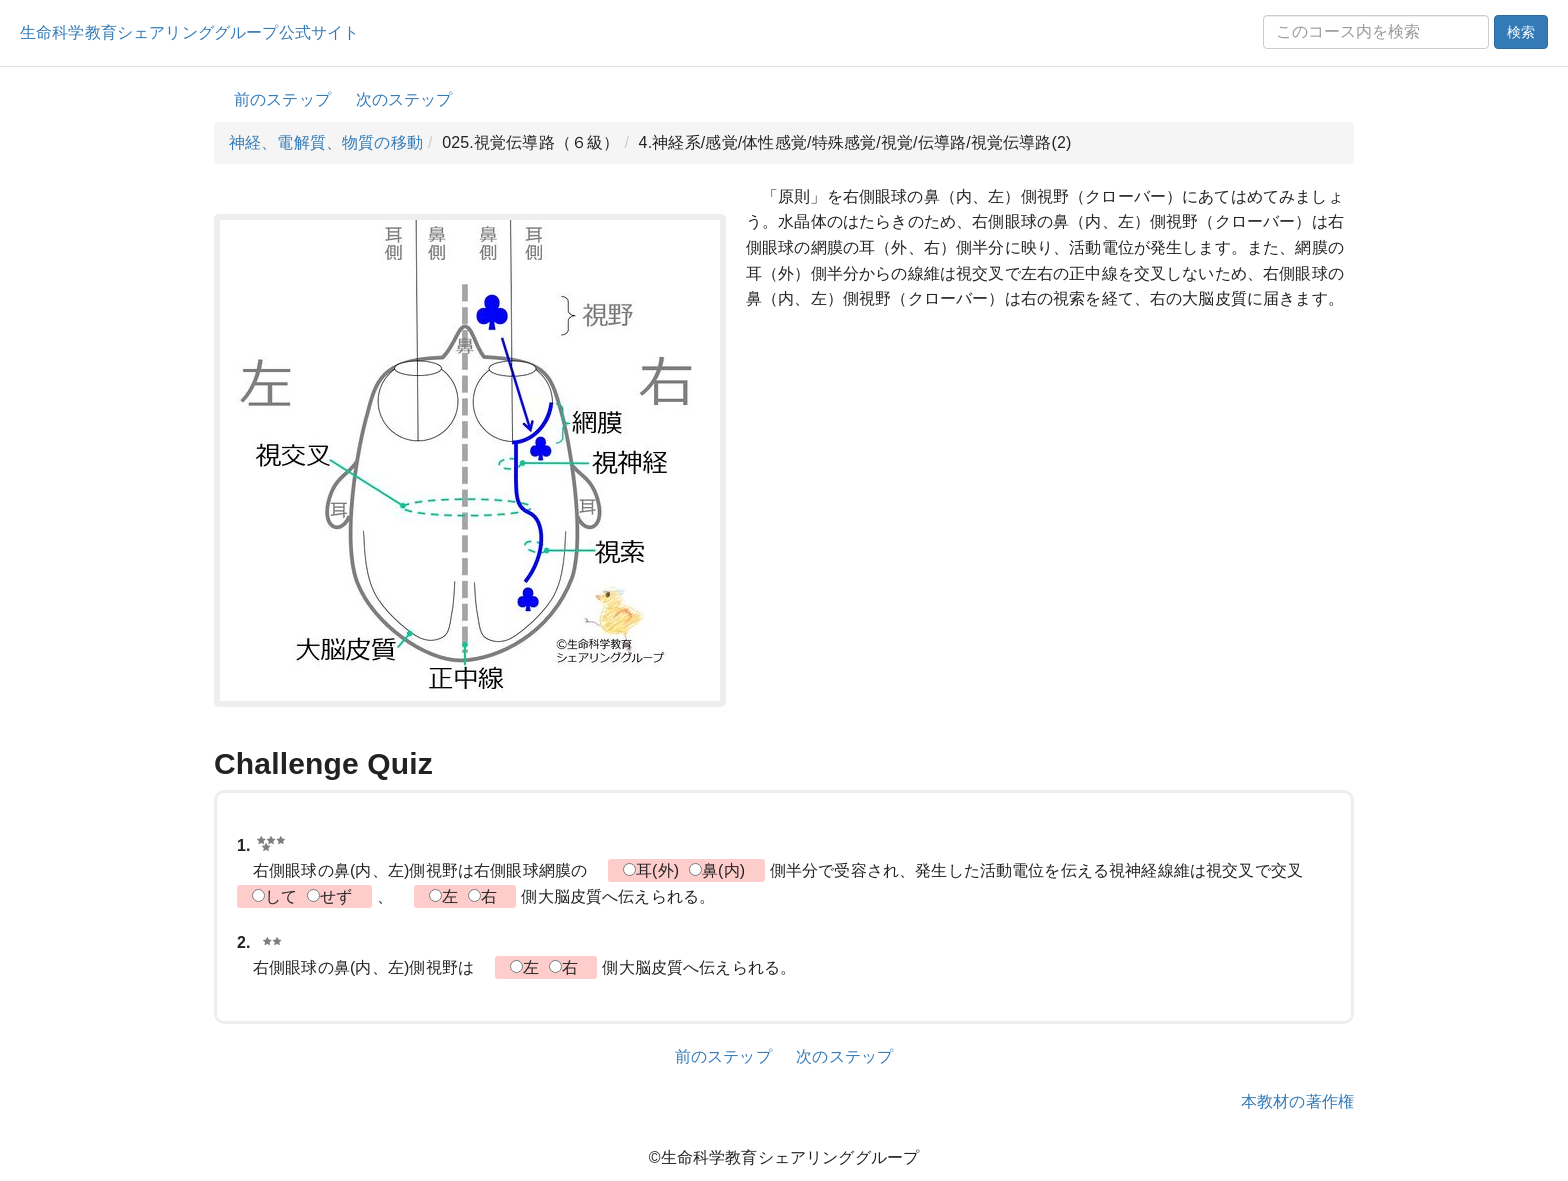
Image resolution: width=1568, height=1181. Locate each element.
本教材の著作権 (1297, 1101)
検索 (1521, 32)
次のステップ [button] (404, 99)
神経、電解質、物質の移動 (326, 142)
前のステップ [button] (282, 99)
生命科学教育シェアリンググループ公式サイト (189, 32)
